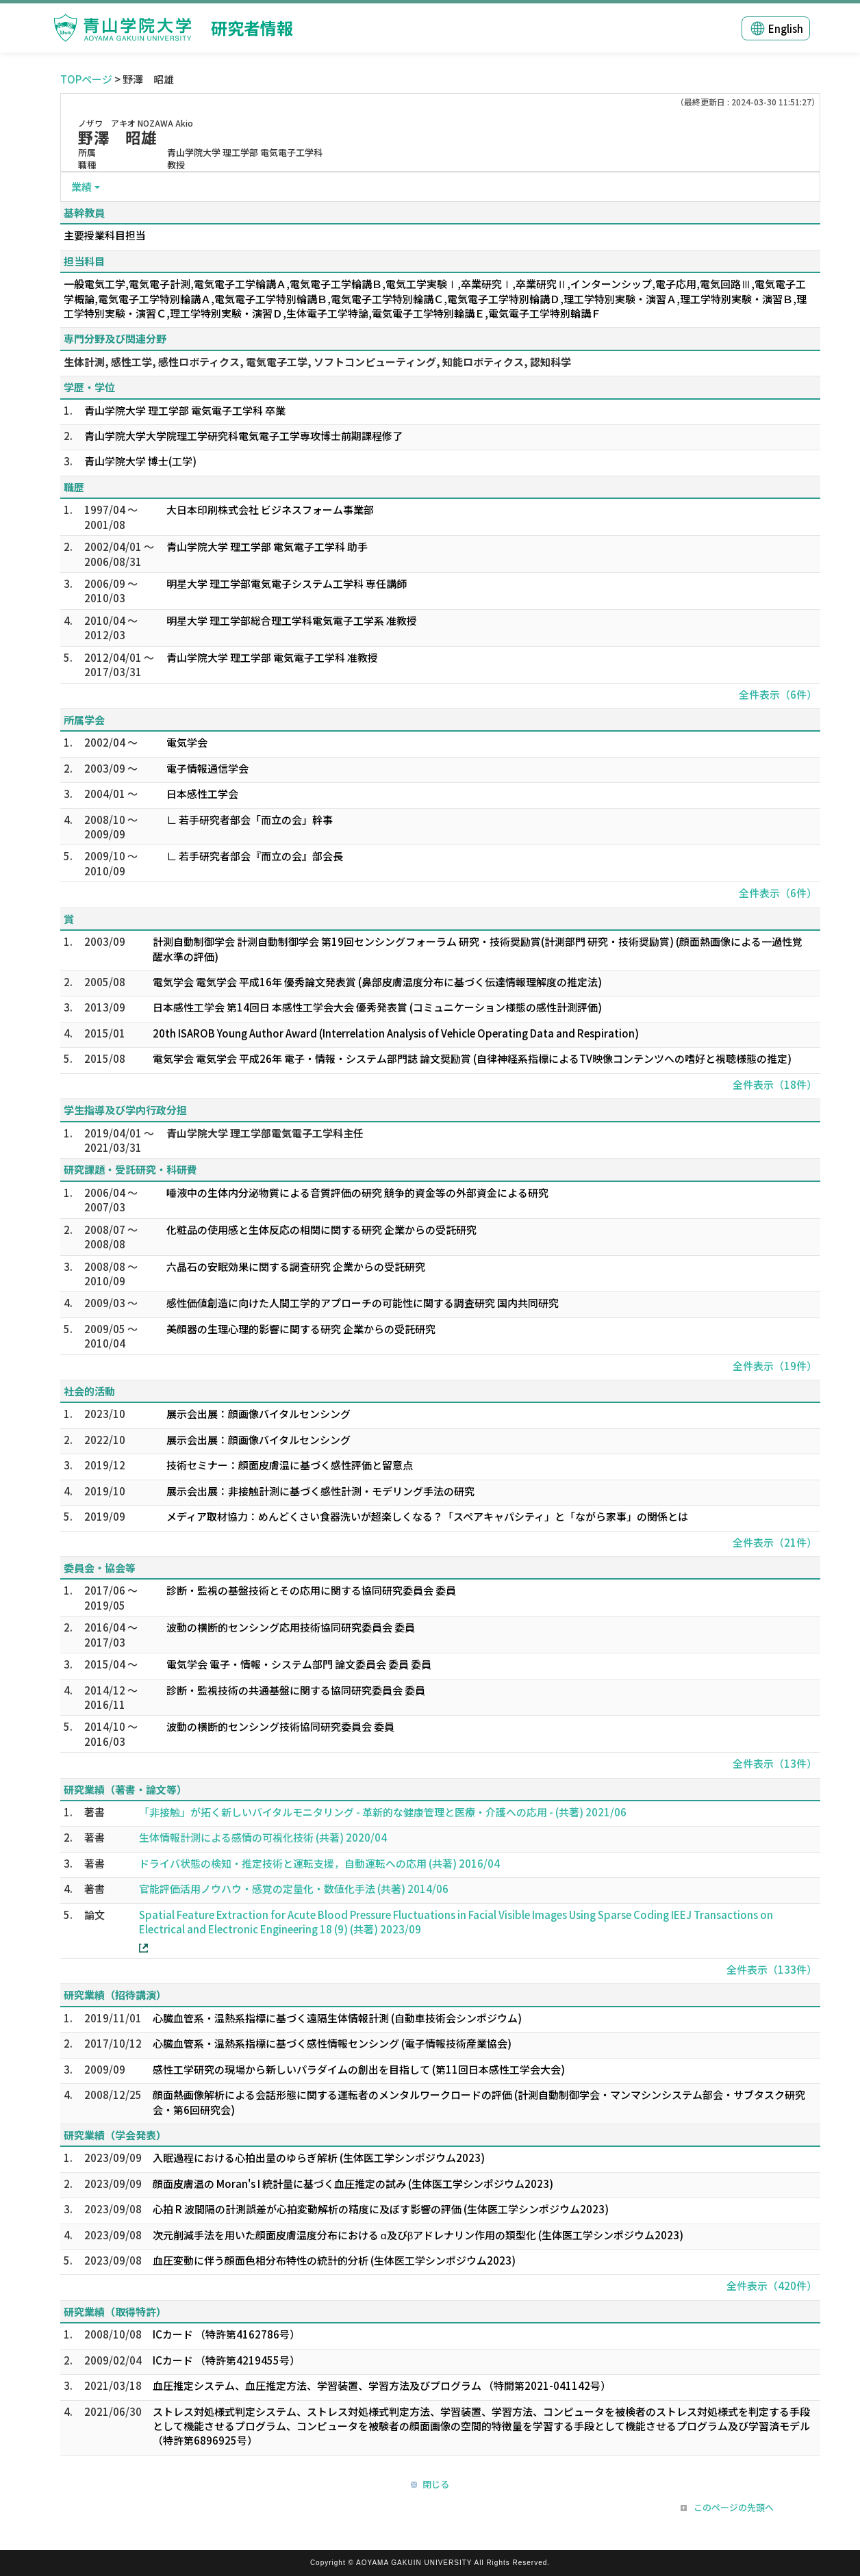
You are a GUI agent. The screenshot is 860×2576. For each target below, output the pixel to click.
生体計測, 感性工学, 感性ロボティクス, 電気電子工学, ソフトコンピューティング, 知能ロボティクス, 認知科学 (317, 362)
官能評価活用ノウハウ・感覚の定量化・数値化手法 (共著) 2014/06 (293, 1888)
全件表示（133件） (771, 1969)
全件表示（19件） (775, 1365)
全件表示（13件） (775, 1763)
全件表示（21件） (775, 1542)
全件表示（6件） (778, 694)
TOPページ (86, 79)
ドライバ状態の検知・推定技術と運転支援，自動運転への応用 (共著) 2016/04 (319, 1863)
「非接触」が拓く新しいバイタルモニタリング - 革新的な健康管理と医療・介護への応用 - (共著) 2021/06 (383, 1812)
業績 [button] (81, 186)
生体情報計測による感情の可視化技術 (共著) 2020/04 (263, 1837)
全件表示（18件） (775, 1084)
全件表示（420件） (771, 2285)
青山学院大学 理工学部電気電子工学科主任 (265, 1133)
